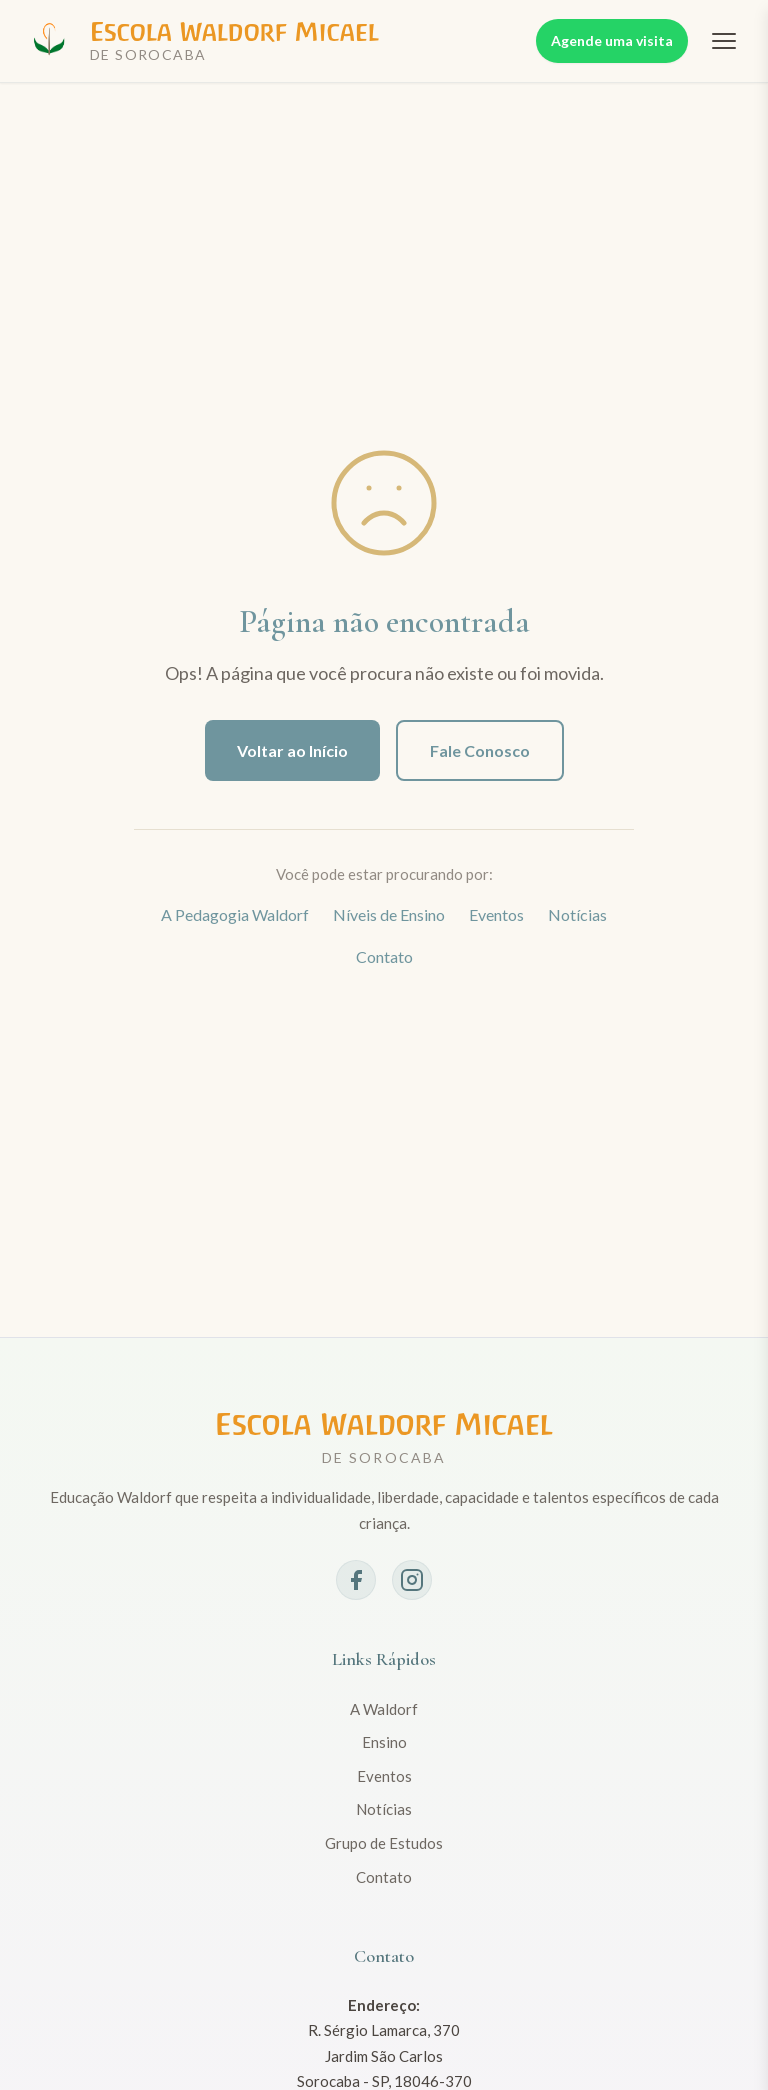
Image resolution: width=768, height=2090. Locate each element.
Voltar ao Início (292, 750)
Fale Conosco (480, 750)
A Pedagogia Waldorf (235, 914)
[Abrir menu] (724, 41)
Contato (384, 956)
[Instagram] (412, 1580)
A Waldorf (384, 1709)
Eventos (496, 914)
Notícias (577, 914)
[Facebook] (356, 1580)
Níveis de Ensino (389, 914)
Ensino (384, 1742)
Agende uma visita (612, 40)
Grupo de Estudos (384, 1843)
